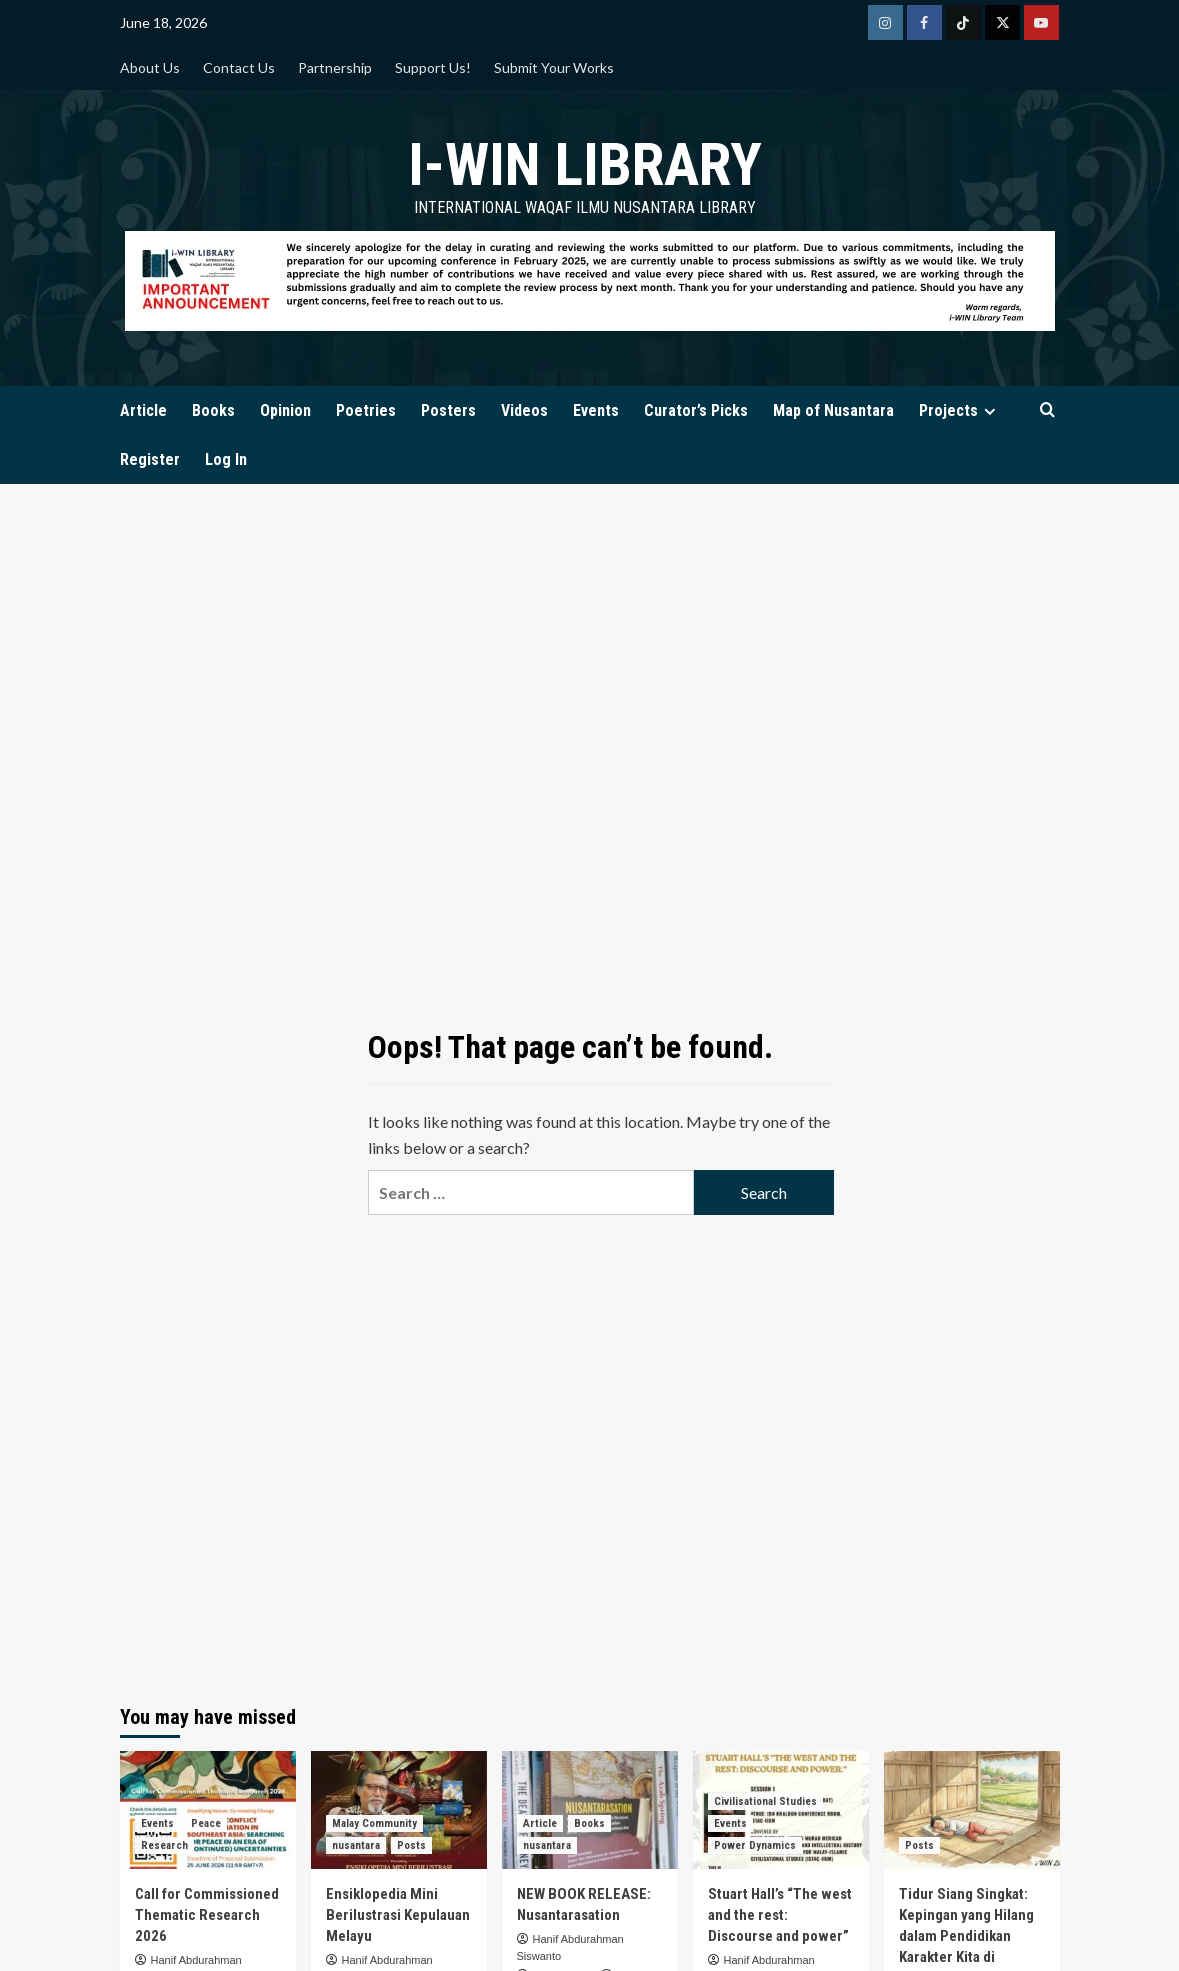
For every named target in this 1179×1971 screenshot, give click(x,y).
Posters (448, 410)
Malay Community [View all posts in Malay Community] (374, 1823)
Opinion (285, 410)
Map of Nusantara (833, 410)
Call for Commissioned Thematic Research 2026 (207, 1915)
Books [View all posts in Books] (589, 1823)
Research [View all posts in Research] (164, 1845)
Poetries (366, 410)
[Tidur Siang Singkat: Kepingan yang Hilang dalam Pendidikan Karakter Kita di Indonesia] (972, 1809)
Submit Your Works (554, 67)
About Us (150, 67)
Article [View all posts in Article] (540, 1823)
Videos (524, 410)
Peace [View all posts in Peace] (206, 1823)
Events (596, 410)
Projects (960, 410)
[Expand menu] (989, 411)
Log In (226, 459)
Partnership (335, 67)
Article (143, 410)
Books (213, 410)
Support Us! (433, 67)
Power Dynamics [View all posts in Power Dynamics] (755, 1845)
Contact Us (239, 67)
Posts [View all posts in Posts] (411, 1845)
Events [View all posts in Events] (157, 1823)
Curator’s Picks (696, 410)
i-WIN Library (585, 164)
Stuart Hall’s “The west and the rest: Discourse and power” (780, 1915)
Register (150, 459)
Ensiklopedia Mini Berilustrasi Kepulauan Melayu (398, 1915)
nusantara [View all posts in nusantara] (356, 1845)
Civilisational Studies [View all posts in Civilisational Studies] (765, 1801)
